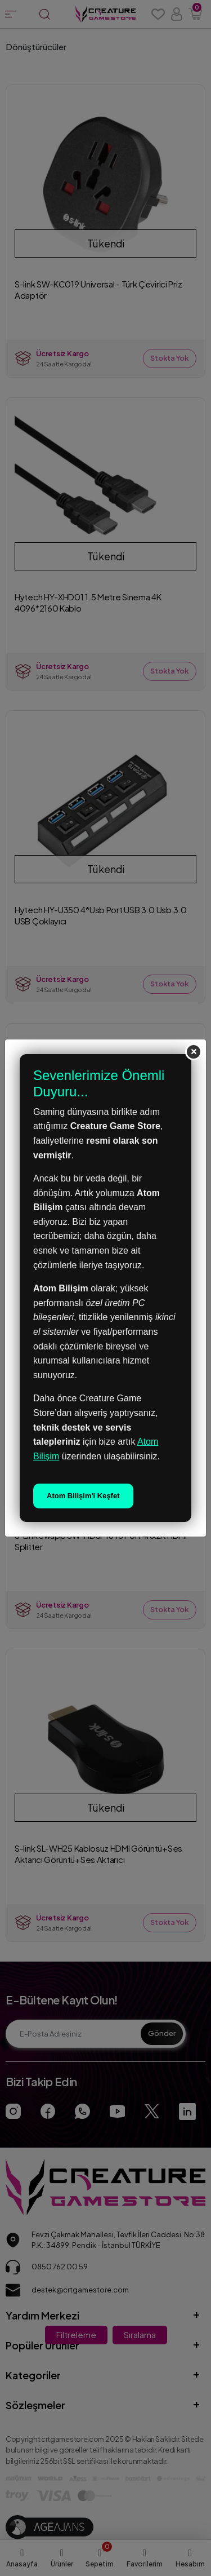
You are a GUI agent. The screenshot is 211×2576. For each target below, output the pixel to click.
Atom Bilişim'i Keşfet (83, 1495)
